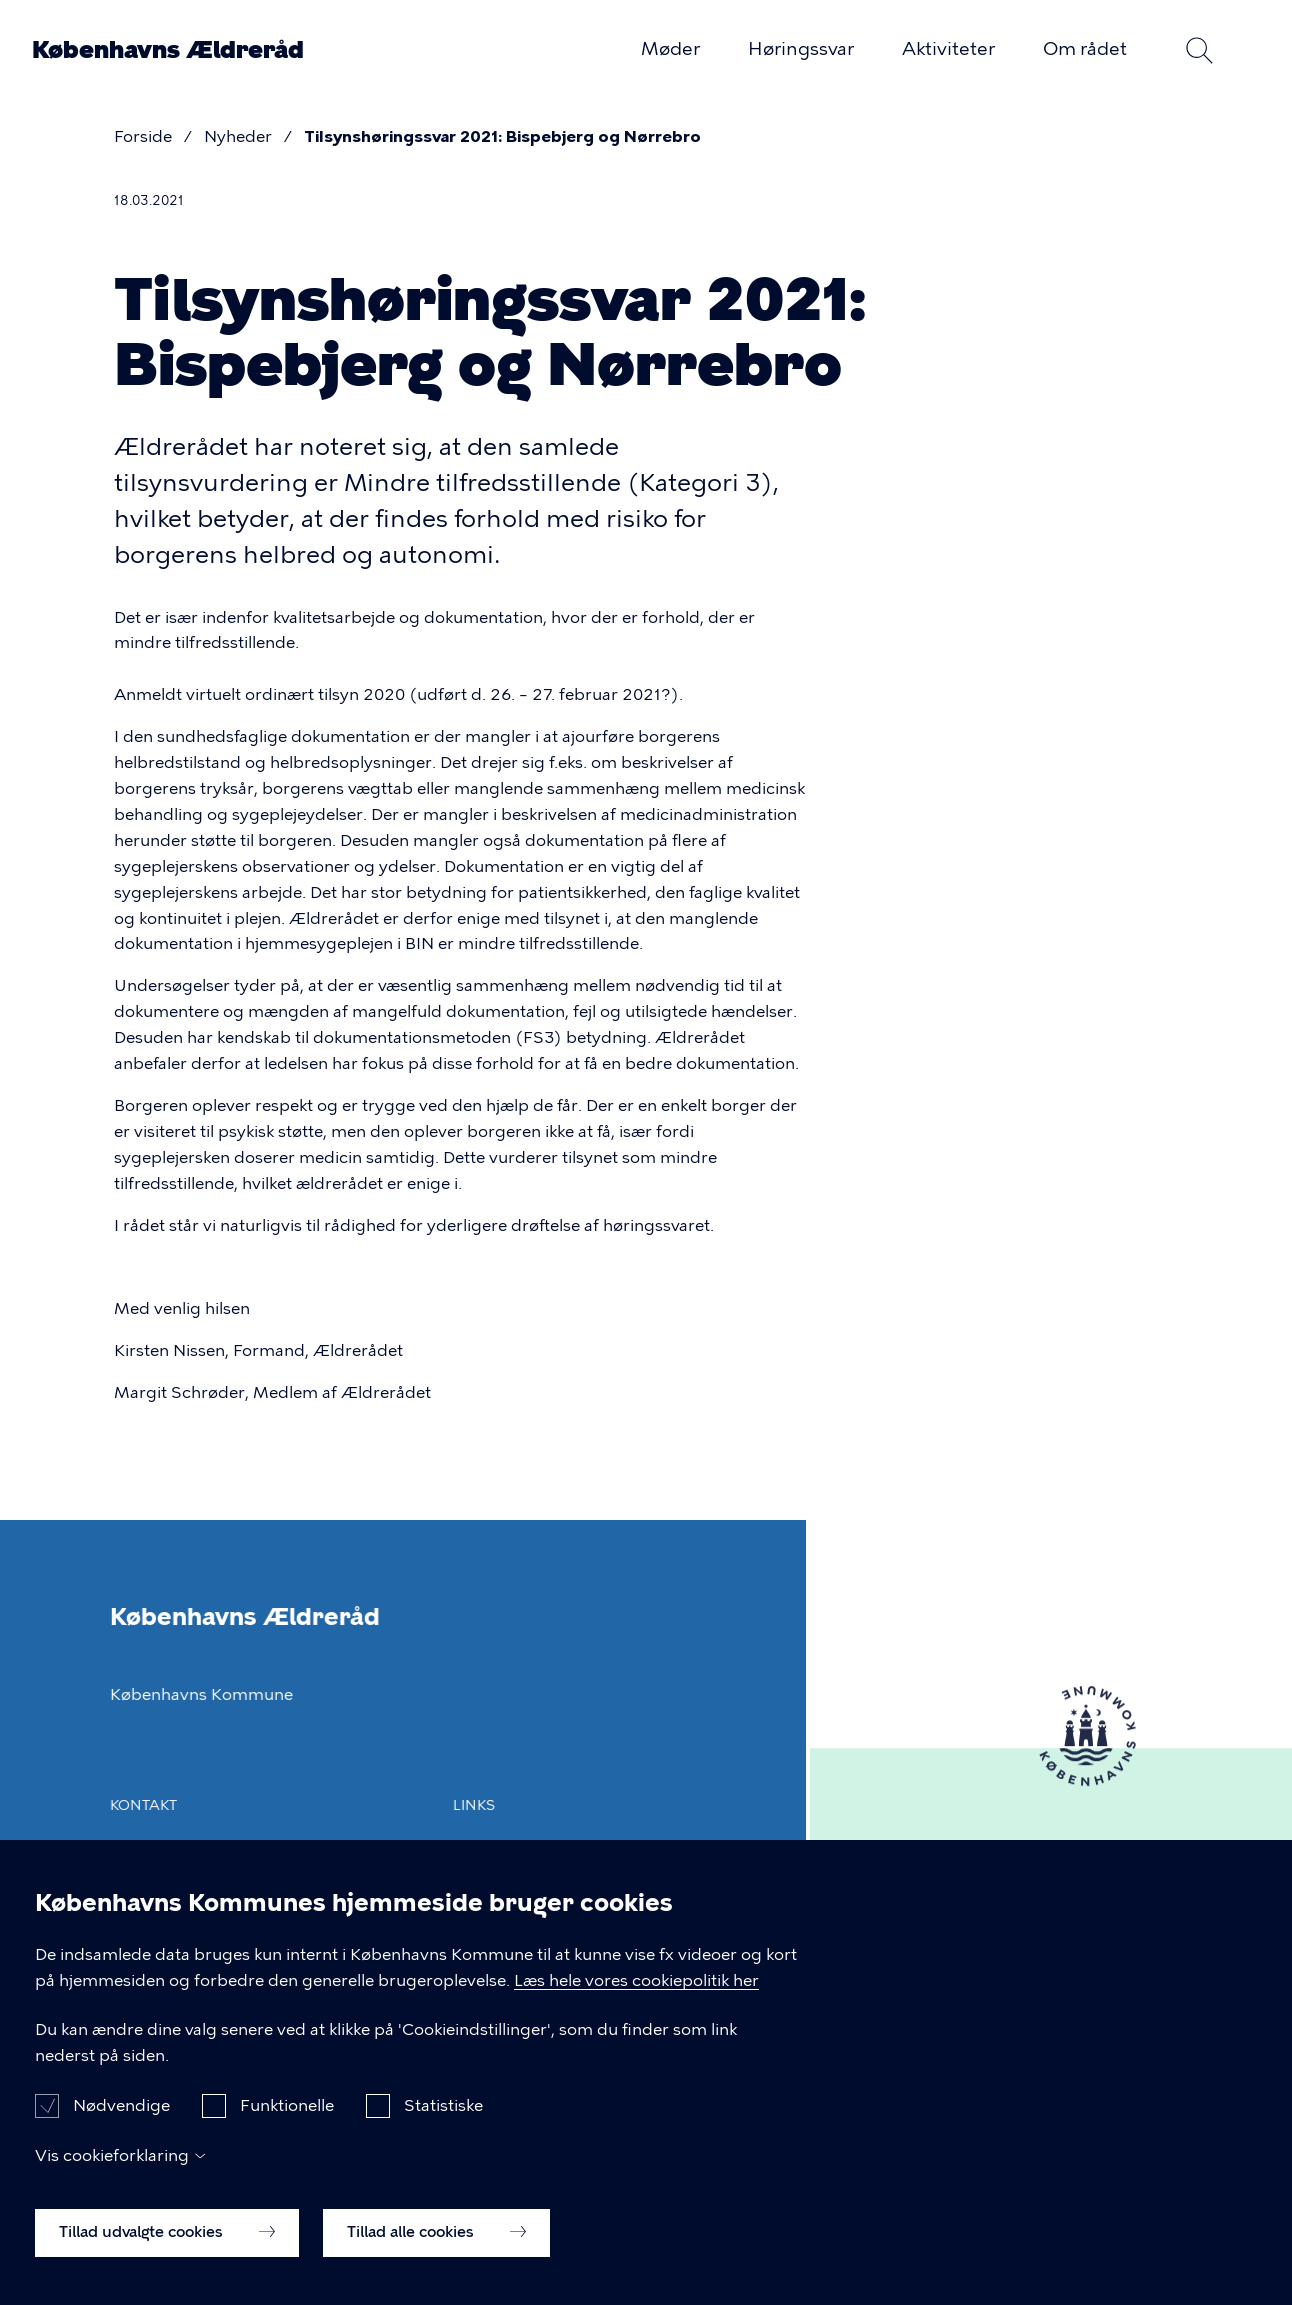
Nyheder (238, 136)
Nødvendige (121, 2120)
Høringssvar (801, 49)
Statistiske (443, 2120)
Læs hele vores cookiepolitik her (636, 1995)
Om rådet (1085, 49)
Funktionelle (287, 2120)
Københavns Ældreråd (168, 50)
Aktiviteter (948, 49)
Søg (1199, 50)
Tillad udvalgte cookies (167, 2247)
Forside (143, 136)
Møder (670, 49)
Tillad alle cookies (436, 2247)
